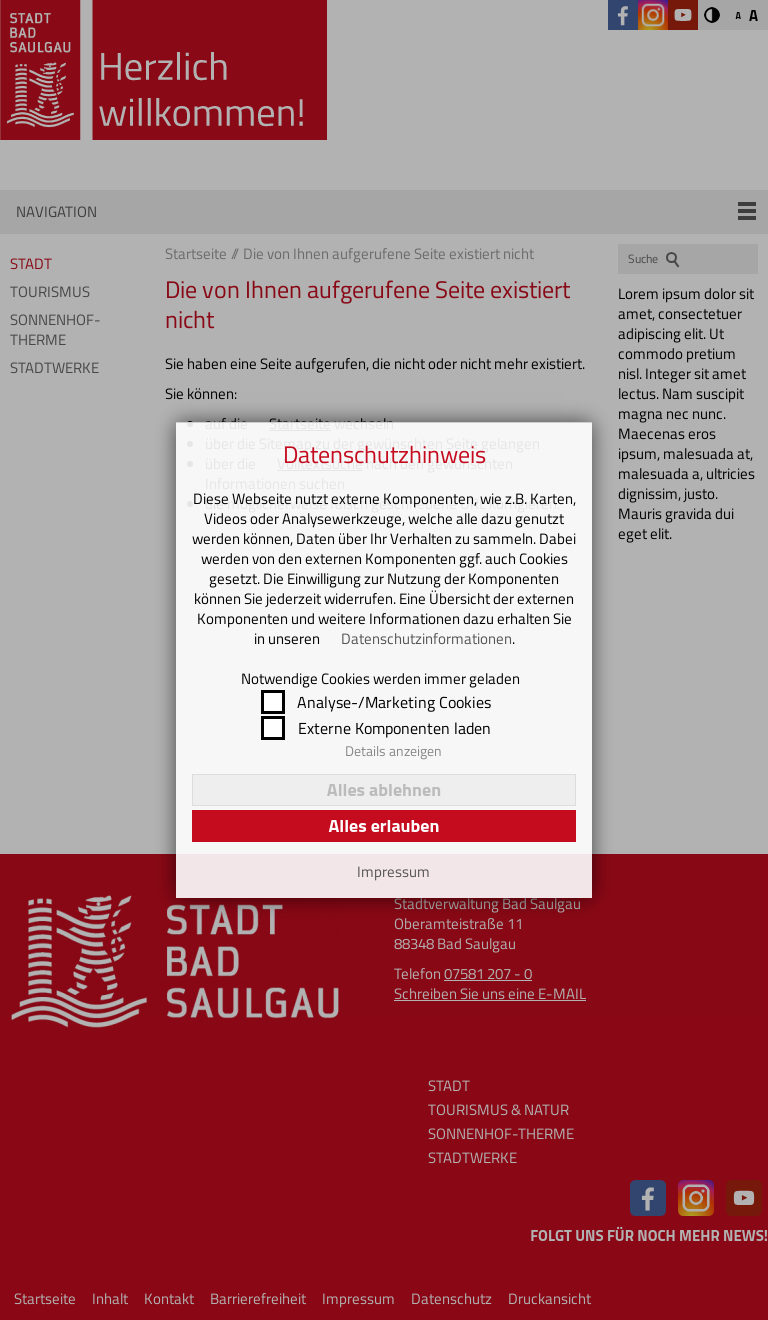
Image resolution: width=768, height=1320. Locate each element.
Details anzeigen (393, 751)
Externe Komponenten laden (394, 728)
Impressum (393, 872)
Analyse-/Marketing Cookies (394, 702)
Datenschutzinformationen (426, 638)
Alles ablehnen (384, 789)
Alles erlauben (383, 825)
